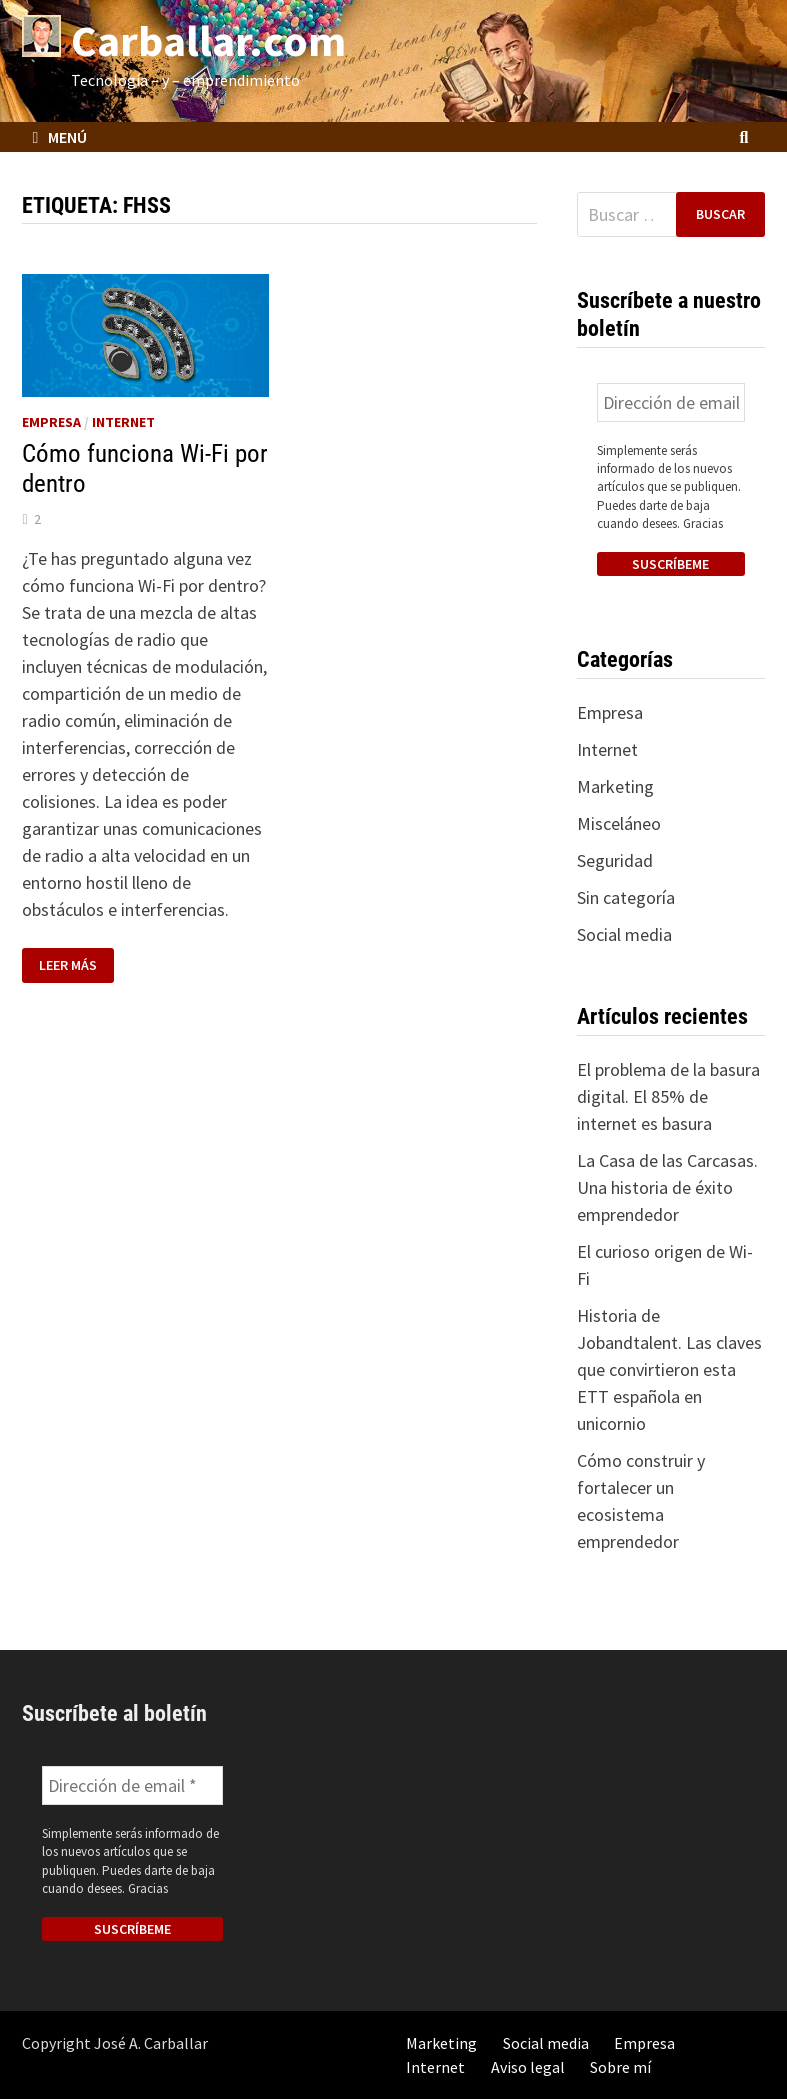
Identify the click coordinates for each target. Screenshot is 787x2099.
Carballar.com (208, 40)
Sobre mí (620, 2067)
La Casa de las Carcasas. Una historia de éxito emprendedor (667, 1187)
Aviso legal (528, 2067)
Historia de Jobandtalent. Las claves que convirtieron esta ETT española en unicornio (669, 1369)
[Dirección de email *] (671, 402)
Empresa (51, 422)
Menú (59, 137)
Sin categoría (626, 897)
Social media (624, 934)
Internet (123, 422)
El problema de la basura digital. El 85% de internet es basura (668, 1096)
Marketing (615, 786)
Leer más (70, 965)
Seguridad (615, 860)
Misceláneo (619, 823)
